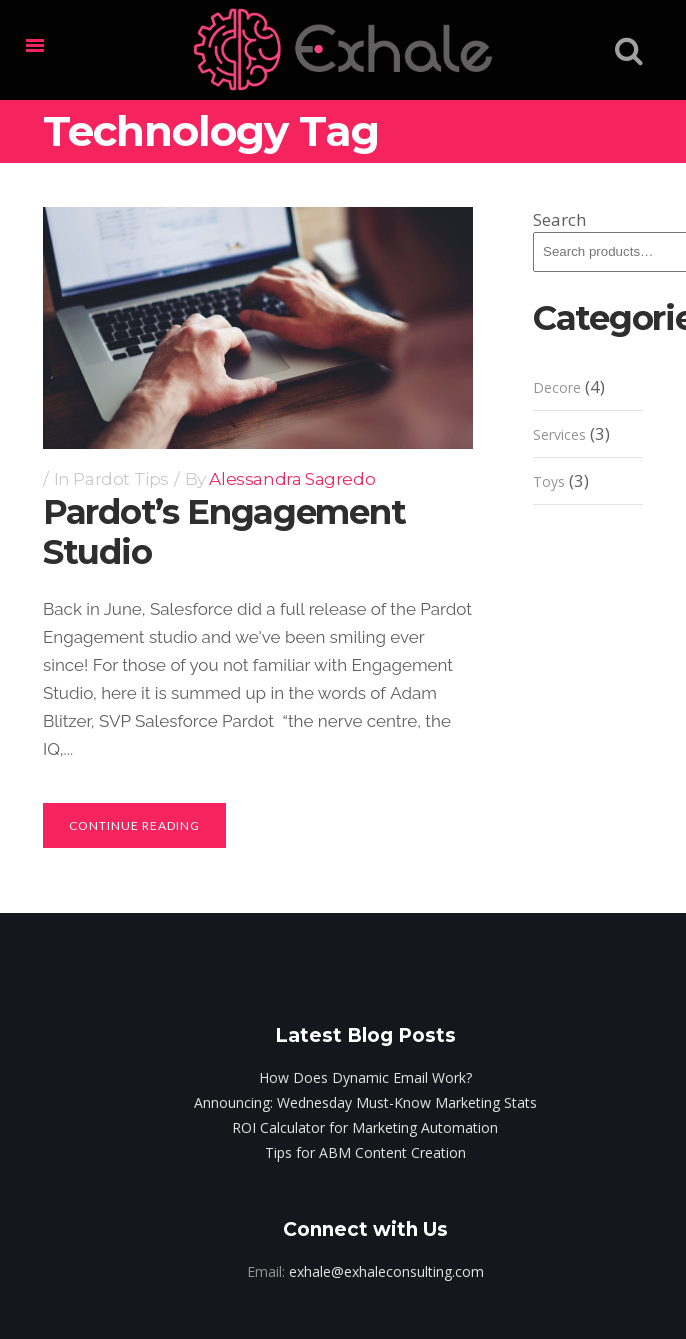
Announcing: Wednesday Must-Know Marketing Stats (365, 1102)
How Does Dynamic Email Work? (365, 1077)
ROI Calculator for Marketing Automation (365, 1127)
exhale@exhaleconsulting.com (386, 1271)
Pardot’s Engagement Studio (224, 532)
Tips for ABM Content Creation (365, 1152)
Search (559, 219)
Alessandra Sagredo (292, 479)
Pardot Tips (121, 479)
